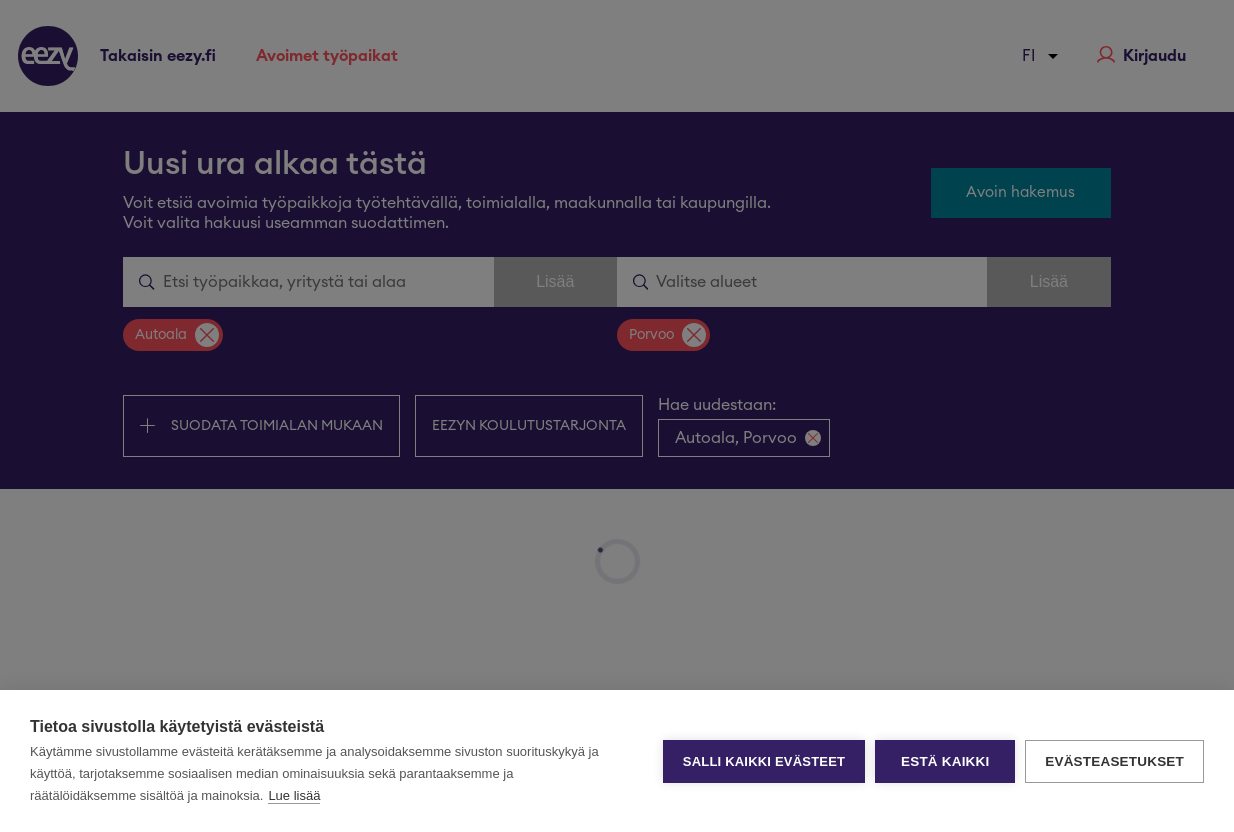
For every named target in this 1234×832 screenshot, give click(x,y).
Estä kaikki (945, 761)
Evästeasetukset (1114, 761)
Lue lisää (294, 795)
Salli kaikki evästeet (764, 761)
